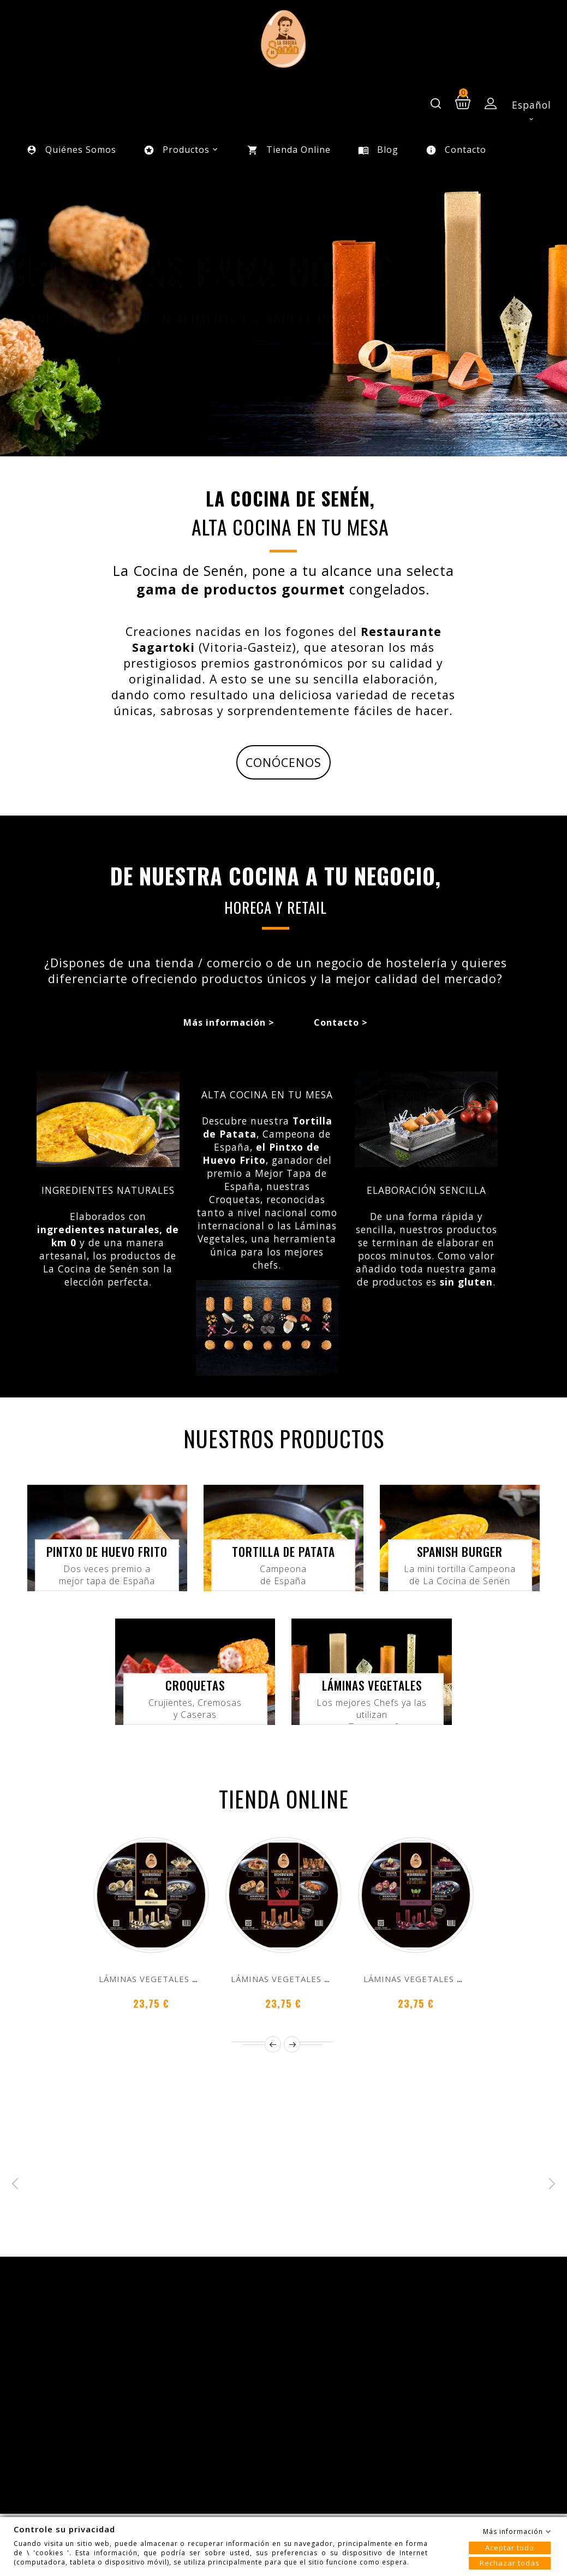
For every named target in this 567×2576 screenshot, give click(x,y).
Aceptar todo (509, 2548)
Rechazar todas (510, 2563)
